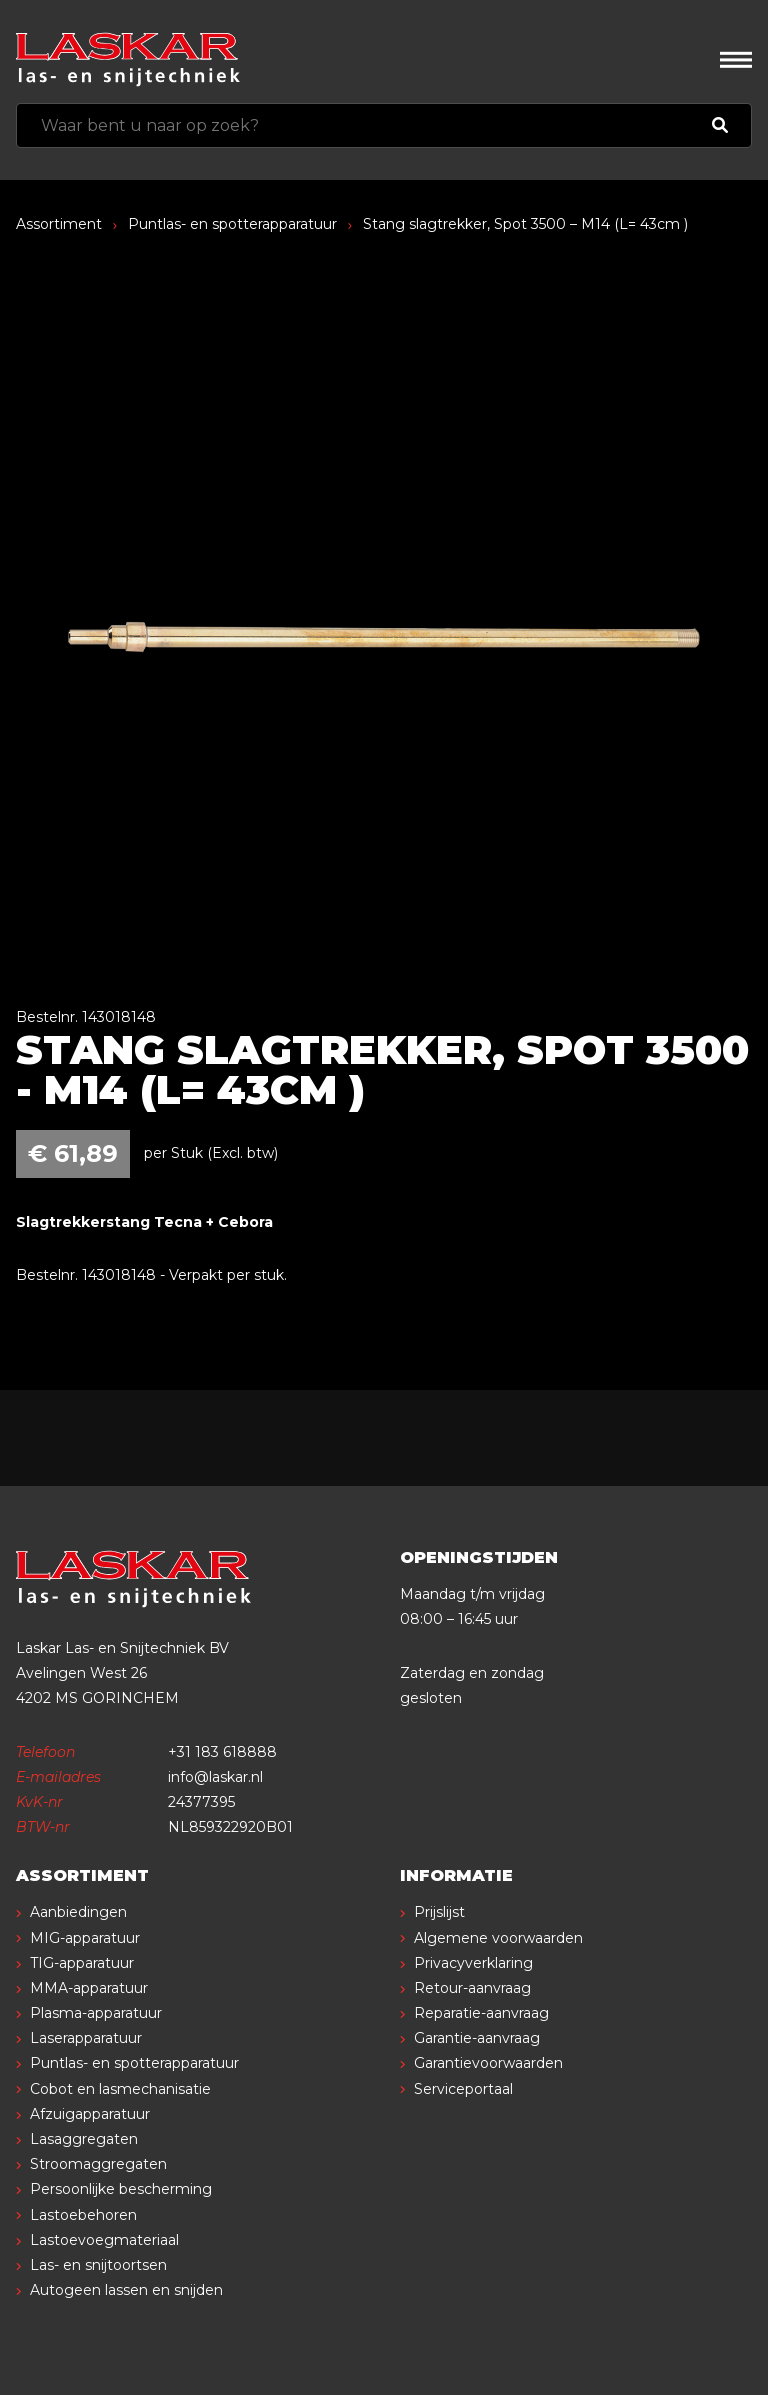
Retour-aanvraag (472, 1988)
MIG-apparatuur (85, 1938)
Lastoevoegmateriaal (104, 2240)
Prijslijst (439, 1912)
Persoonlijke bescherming (121, 2189)
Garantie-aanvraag (477, 2038)
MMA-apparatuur (89, 1988)
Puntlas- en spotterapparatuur (232, 224)
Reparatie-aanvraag (481, 2013)
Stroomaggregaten (98, 2164)
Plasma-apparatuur (96, 2013)
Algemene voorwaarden (498, 1938)
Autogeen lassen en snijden (126, 2290)
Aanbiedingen (78, 1912)
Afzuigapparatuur (90, 2114)
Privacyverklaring (473, 1963)
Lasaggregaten (84, 2139)
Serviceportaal (463, 2089)
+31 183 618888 (222, 1752)
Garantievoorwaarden (488, 2063)
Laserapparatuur (86, 2038)
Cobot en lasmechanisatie (120, 2089)
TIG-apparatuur (82, 1963)
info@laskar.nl (215, 1777)
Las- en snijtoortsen (98, 2265)
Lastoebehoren (83, 2215)
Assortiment (59, 224)
